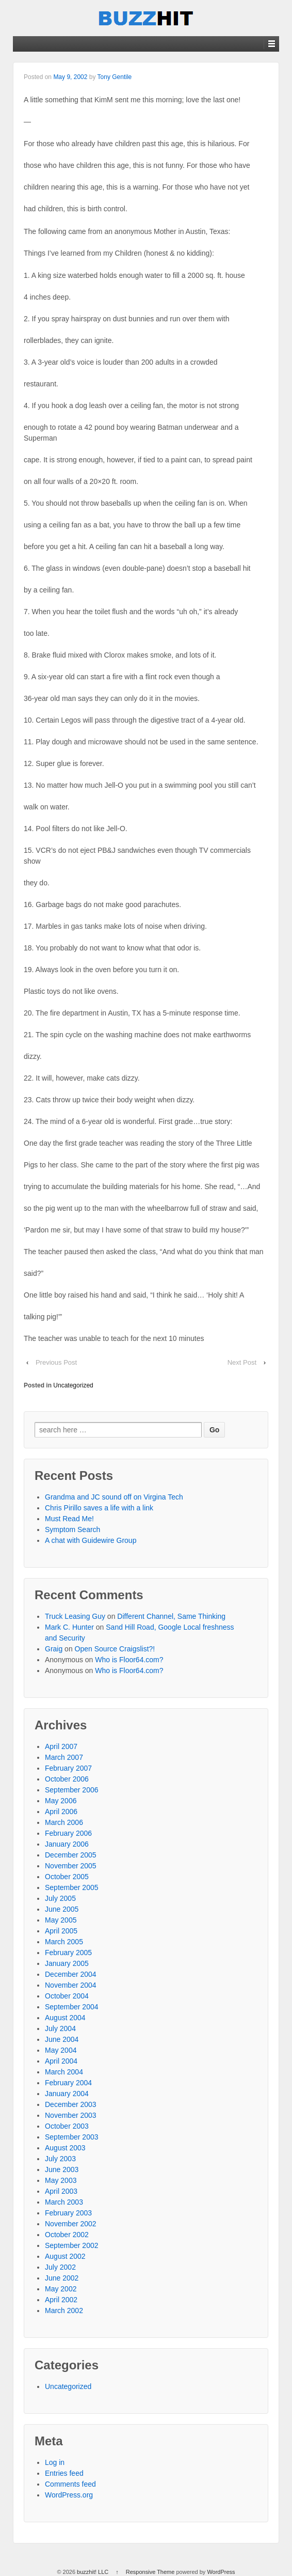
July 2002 (60, 2267)
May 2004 (60, 2050)
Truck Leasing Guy (75, 1616)
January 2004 (67, 2093)
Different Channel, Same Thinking (171, 1616)
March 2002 (64, 2310)
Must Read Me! (69, 1519)
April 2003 (61, 2191)
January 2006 (67, 1844)
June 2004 (61, 2039)
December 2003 (70, 2104)
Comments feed (70, 2484)
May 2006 (60, 1801)
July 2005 (60, 1898)
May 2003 (60, 2180)
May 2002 (60, 2289)
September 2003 (72, 2137)
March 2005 (64, 1942)
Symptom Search (72, 1529)
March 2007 (64, 1757)
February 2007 (68, 1768)
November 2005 (70, 1866)
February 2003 (68, 2213)
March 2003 (64, 2202)
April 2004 (61, 2061)
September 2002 (72, 2245)
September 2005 (72, 1887)
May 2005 (60, 1920)
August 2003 (65, 2148)
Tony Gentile (115, 77)
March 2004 (64, 2072)
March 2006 (64, 1822)
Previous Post (56, 1362)
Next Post (242, 1362)
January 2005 (67, 1963)
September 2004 (72, 2007)
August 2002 (65, 2256)
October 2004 (67, 1996)
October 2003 (67, 2126)
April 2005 (61, 1931)
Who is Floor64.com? (129, 1660)
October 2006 (67, 1779)
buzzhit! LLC (92, 2572)
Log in (54, 2462)
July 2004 (60, 2028)
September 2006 (72, 1790)
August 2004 (65, 2017)
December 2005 (70, 1855)
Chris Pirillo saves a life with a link (99, 1508)
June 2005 (61, 1909)
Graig (53, 1649)
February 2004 (68, 2083)
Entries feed (64, 2473)
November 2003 (70, 2115)
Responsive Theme (150, 2572)
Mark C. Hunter (69, 1627)
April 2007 (61, 1746)
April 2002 (61, 2300)
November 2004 (70, 1985)
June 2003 (61, 2169)
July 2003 (60, 2159)
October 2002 (67, 2234)
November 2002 (70, 2224)
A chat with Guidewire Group (90, 1540)
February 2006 (68, 1833)
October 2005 (67, 1876)
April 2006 (61, 1811)
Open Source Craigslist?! (115, 1649)
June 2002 (61, 2278)
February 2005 (68, 1952)
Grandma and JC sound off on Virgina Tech (114, 1497)
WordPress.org (69, 2495)
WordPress (221, 2572)
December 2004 (70, 1974)
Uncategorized (73, 1385)
